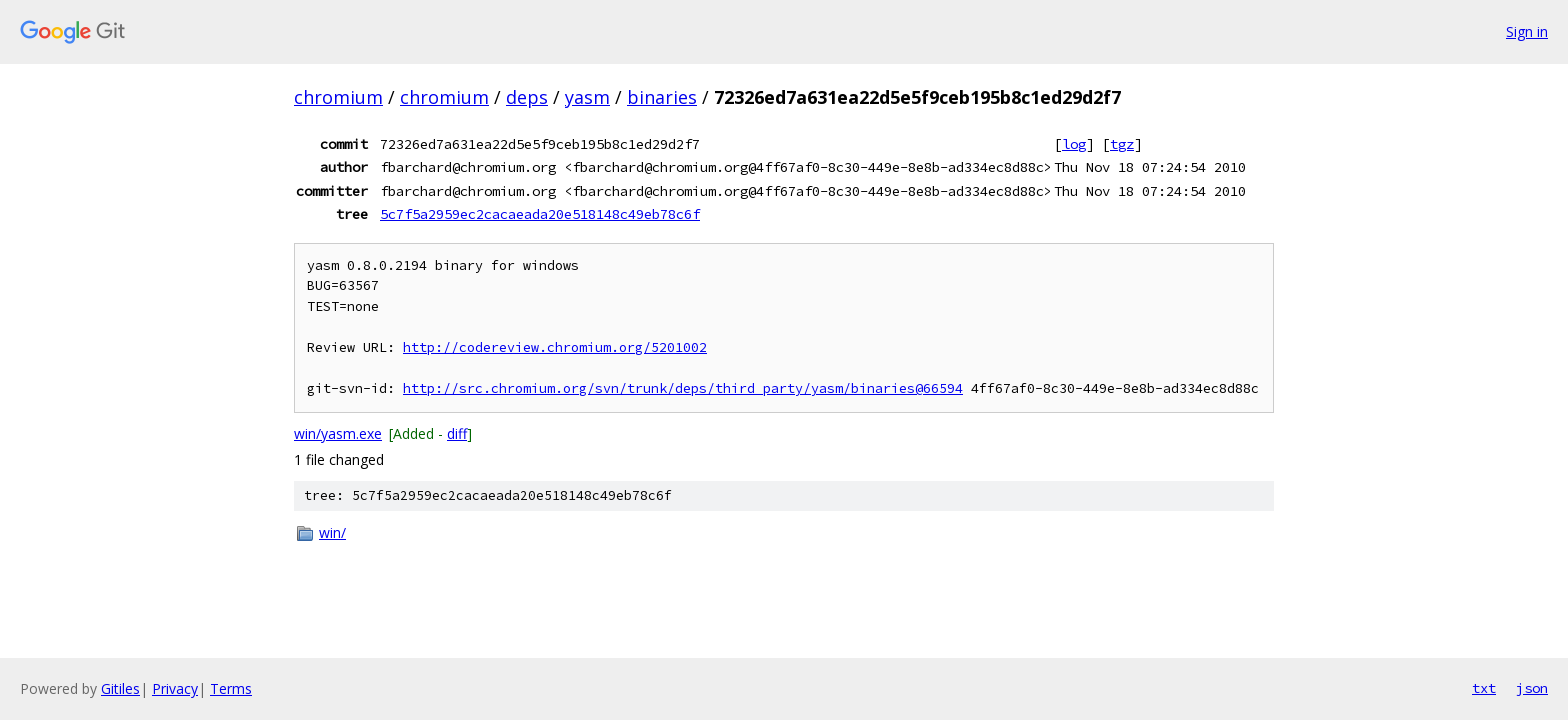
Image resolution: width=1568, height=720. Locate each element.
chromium (338, 97)
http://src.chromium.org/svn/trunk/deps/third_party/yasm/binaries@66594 (683, 388)
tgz (1122, 144)
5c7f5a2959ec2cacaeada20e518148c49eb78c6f (540, 214)
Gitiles (120, 688)
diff (457, 433)
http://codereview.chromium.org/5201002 (555, 347)
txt (1484, 688)
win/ (332, 532)
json (1532, 688)
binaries (662, 97)
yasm (587, 97)
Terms (231, 688)
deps (527, 97)
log (1074, 144)
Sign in (1527, 31)
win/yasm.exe (338, 433)
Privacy (175, 688)
